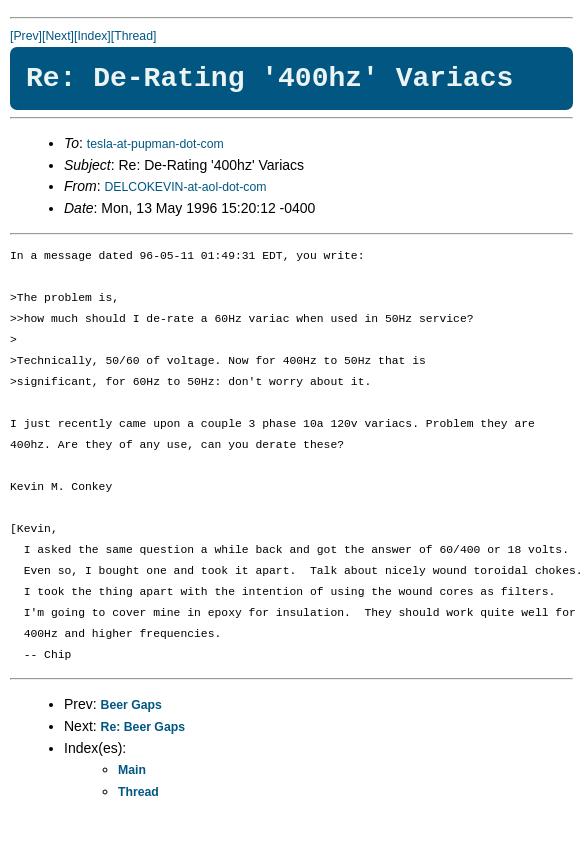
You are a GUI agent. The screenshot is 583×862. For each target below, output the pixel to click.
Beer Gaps (131, 705)
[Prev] (26, 36)
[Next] (58, 36)
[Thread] (134, 36)
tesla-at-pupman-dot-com (155, 144)
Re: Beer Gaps (143, 727)
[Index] (92, 36)
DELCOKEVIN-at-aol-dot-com (185, 187)
